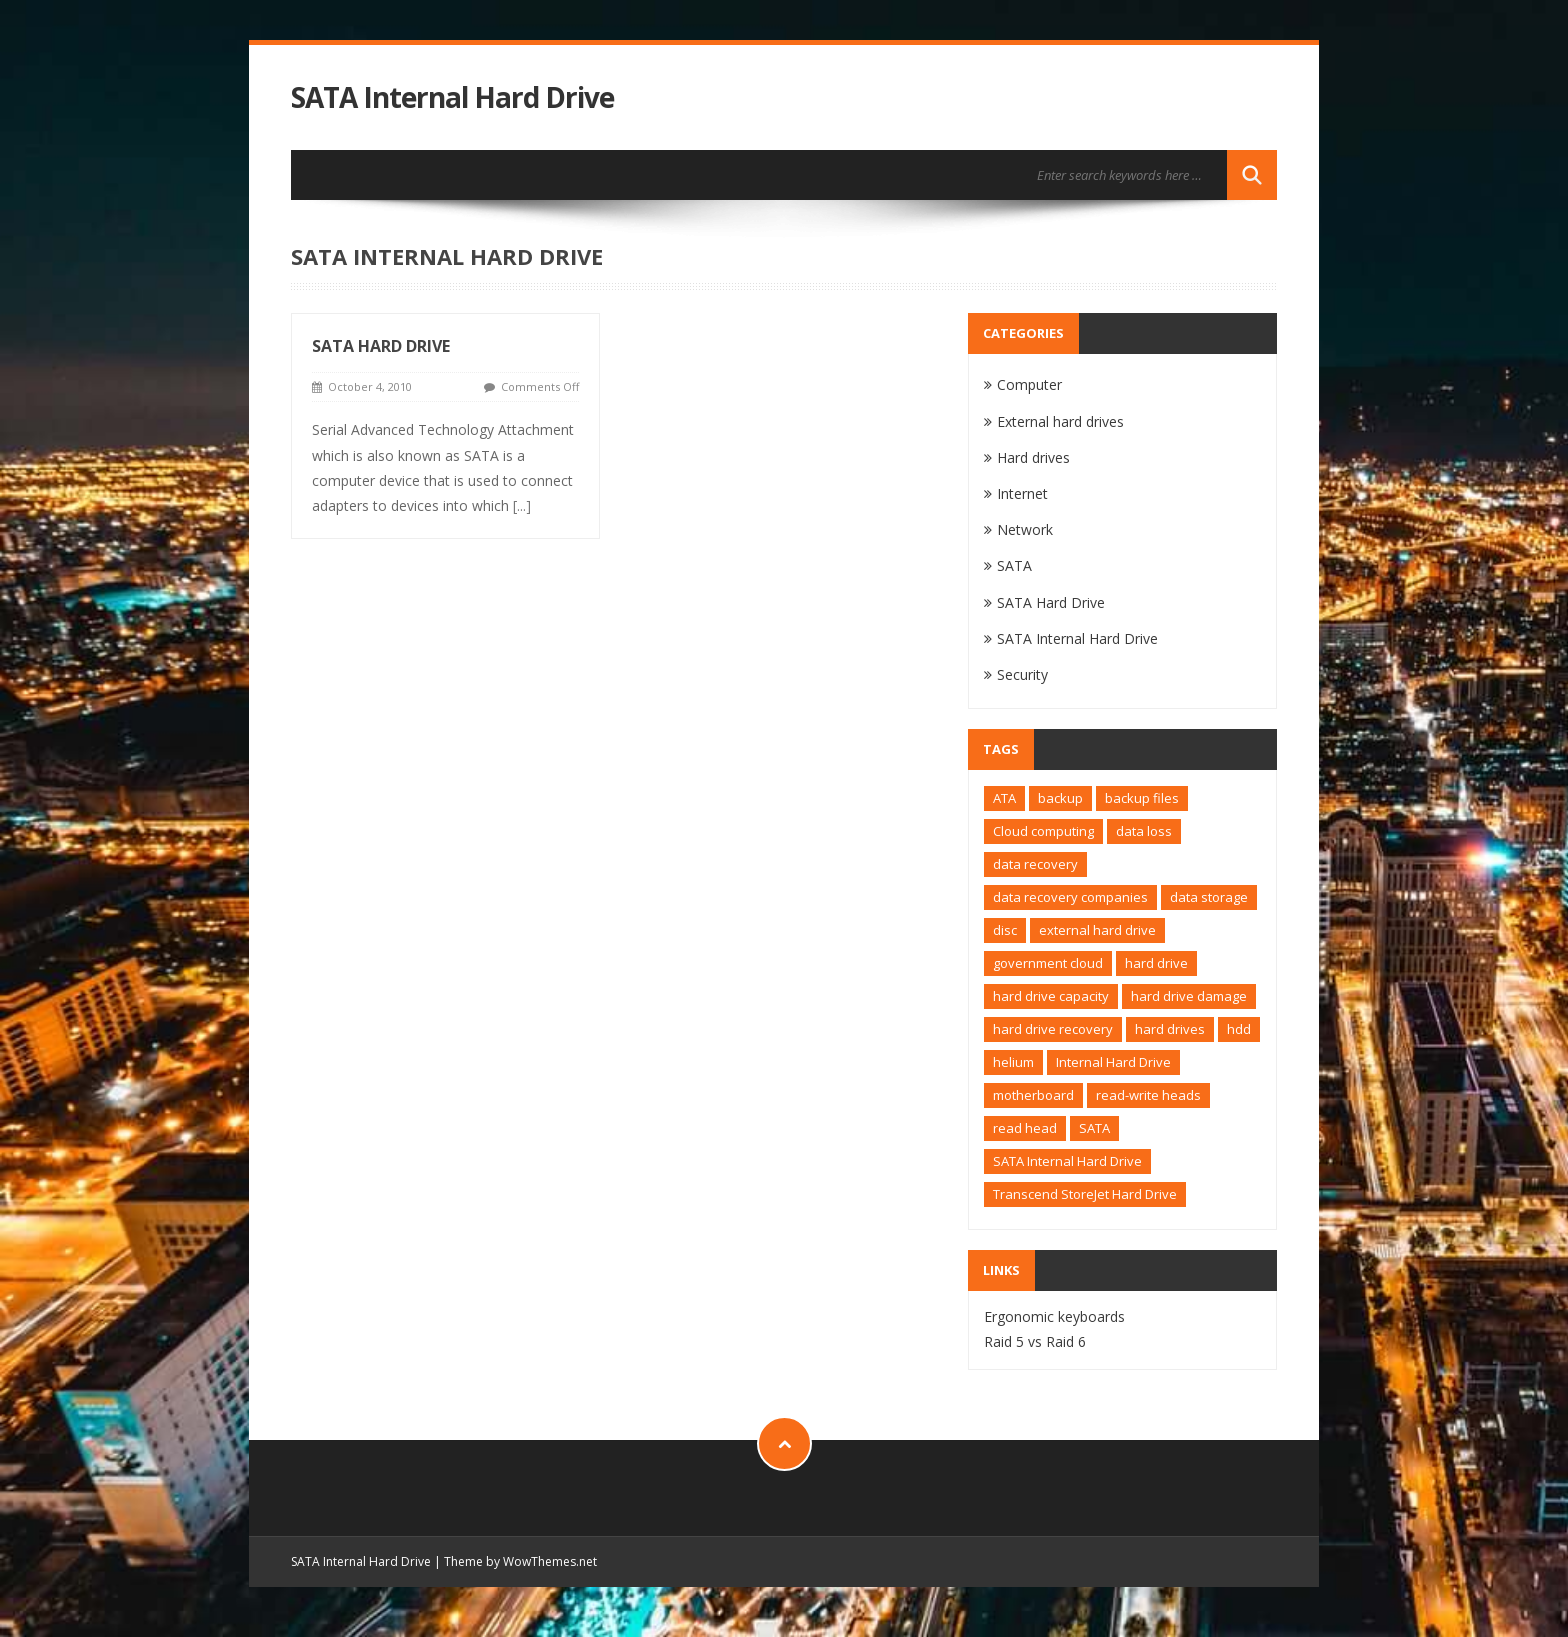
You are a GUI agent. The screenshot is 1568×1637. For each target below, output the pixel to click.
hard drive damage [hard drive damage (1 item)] (1189, 996)
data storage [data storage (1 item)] (1209, 897)
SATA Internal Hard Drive (452, 97)
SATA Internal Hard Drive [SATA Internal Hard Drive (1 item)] (1067, 1161)
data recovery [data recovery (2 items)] (1035, 864)
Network (1025, 529)
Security (1022, 674)
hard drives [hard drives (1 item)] (1170, 1029)
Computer (1029, 384)
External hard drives (1060, 421)
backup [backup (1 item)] (1060, 798)
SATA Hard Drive (381, 346)
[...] (522, 505)
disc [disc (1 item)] (1005, 930)
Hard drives (1033, 457)
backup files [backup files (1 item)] (1142, 798)
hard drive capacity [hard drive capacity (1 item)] (1051, 996)
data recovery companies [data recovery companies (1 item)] (1070, 897)
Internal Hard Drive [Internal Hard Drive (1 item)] (1113, 1062)
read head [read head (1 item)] (1025, 1128)
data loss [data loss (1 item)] (1144, 831)
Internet (1022, 493)
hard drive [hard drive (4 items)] (1156, 963)
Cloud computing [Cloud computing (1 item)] (1043, 831)
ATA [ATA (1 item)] (1004, 798)
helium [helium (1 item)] (1013, 1062)
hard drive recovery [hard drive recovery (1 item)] (1053, 1029)
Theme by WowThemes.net (520, 1561)
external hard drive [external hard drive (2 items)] (1097, 930)
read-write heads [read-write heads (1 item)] (1148, 1095)
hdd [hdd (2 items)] (1239, 1029)
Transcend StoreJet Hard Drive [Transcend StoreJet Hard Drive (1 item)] (1085, 1194)
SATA (1014, 565)
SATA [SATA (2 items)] (1094, 1128)
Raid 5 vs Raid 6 (1035, 1341)
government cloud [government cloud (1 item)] (1048, 963)
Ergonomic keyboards (1054, 1316)
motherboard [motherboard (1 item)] (1033, 1095)
